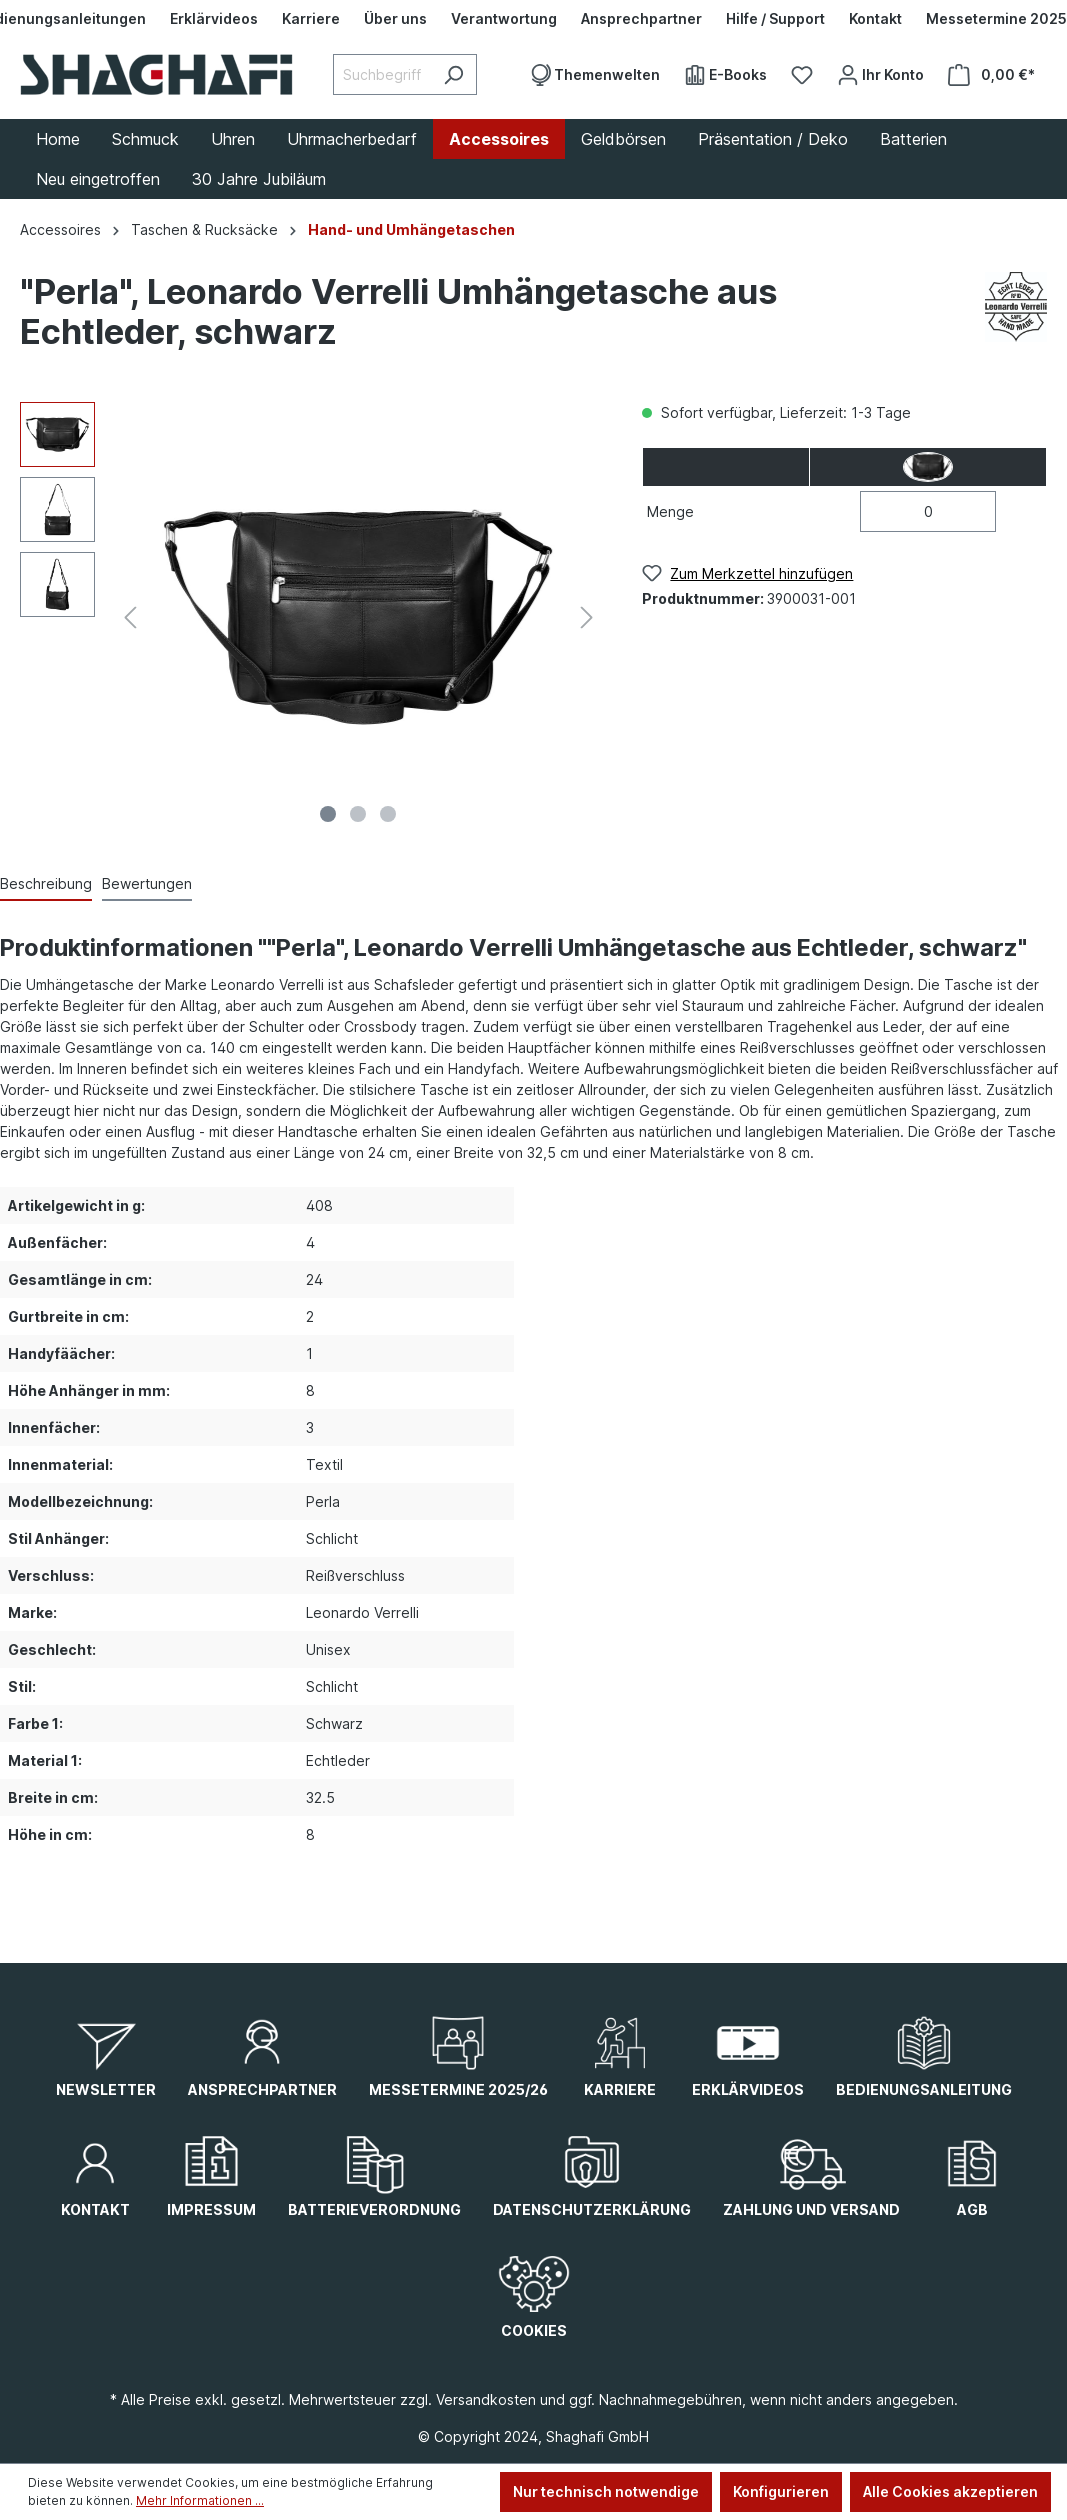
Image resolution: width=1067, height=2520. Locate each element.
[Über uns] (395, 19)
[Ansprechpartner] (641, 19)
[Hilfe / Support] (775, 19)
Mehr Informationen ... (200, 2500)
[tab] (46, 884)
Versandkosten (486, 2399)
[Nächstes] (587, 617)
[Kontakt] (875, 19)
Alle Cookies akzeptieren (950, 2491)
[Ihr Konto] (880, 75)
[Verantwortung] (504, 19)
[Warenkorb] (991, 75)
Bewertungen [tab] (147, 883)
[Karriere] (311, 19)
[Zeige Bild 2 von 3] (358, 814)
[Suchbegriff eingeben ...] (382, 74)
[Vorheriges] (130, 617)
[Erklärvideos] (214, 19)
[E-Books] (725, 75)
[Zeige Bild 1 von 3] (328, 814)
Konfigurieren (781, 2491)
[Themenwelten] (594, 75)
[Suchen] (453, 74)
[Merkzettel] (802, 75)
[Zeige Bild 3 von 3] (388, 814)
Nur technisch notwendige (606, 2491)
